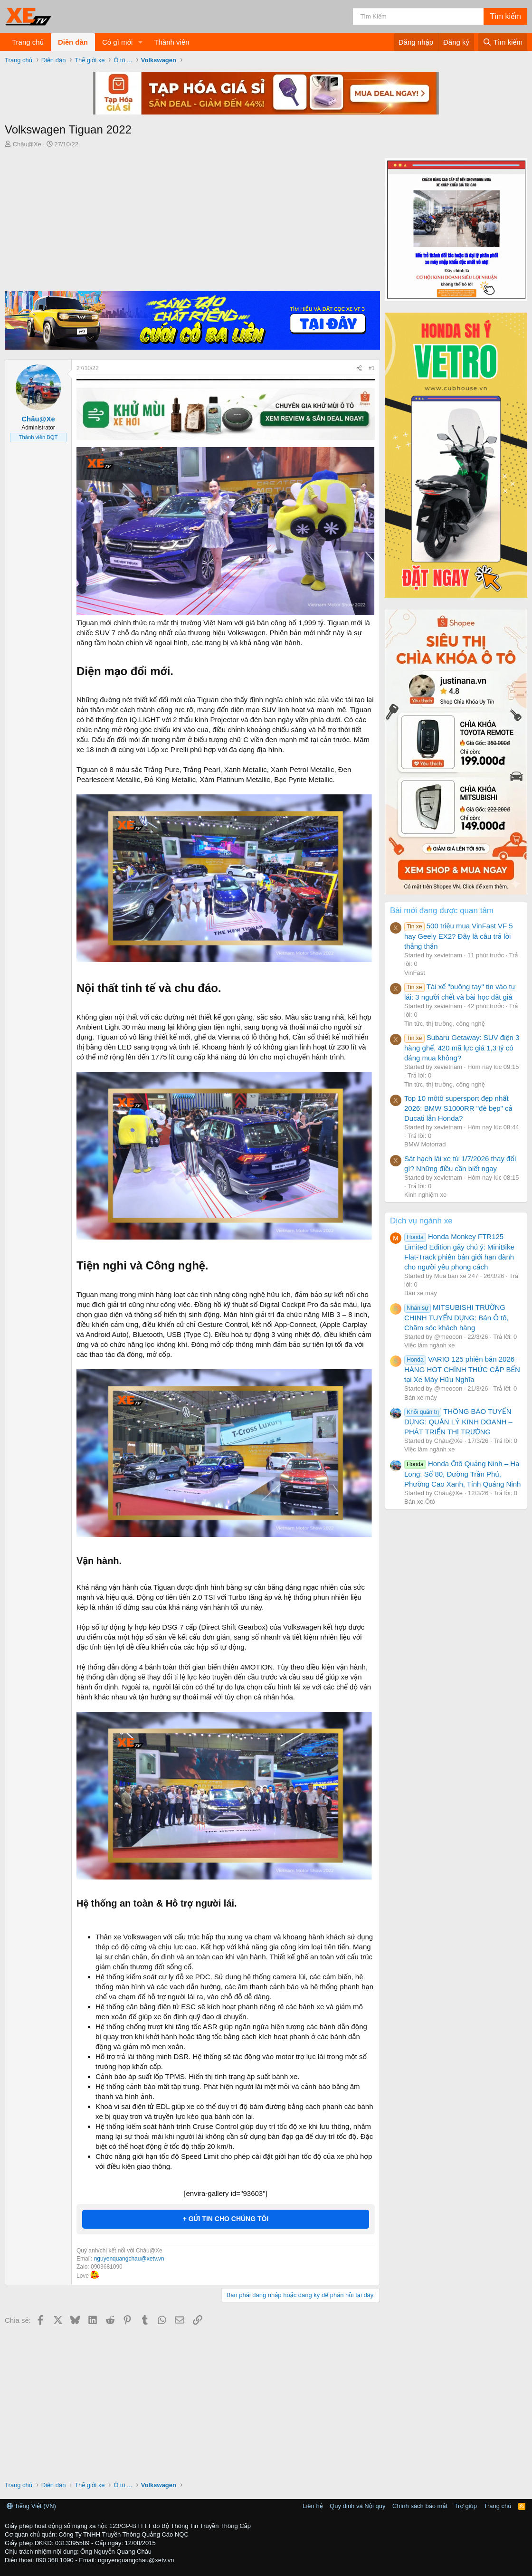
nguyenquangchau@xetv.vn (129, 2258)
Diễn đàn (73, 42)
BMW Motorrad (425, 1144)
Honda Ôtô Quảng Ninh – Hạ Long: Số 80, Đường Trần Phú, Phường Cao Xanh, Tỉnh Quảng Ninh (462, 1474)
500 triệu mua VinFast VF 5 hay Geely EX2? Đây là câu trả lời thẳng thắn (458, 936)
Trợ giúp (466, 2505)
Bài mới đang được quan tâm (442, 910)
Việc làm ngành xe (429, 1345)
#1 (372, 368)
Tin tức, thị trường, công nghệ (444, 1023)
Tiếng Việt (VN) (31, 2505)
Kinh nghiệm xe (425, 1194)
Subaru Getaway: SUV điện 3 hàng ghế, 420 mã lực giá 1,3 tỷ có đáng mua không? (461, 1047)
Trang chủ (28, 42)
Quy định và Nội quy (358, 2505)
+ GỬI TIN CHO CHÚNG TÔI (226, 2219)
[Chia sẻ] (359, 368)
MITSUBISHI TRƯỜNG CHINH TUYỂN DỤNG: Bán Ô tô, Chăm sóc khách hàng (456, 1317)
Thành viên (171, 42)
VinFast (414, 972)
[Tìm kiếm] (418, 16)
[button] (140, 42)
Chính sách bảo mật (419, 2505)
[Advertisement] (190, 219)
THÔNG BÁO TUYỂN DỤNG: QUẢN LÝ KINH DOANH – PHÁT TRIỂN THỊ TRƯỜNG (458, 1421)
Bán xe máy (420, 1293)
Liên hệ (313, 2505)
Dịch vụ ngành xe (421, 1220)
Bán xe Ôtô (419, 1501)
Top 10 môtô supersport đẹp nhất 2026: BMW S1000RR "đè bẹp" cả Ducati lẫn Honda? (458, 1108)
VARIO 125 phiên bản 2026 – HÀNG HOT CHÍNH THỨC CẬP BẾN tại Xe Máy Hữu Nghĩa (462, 1369)
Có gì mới (117, 42)
